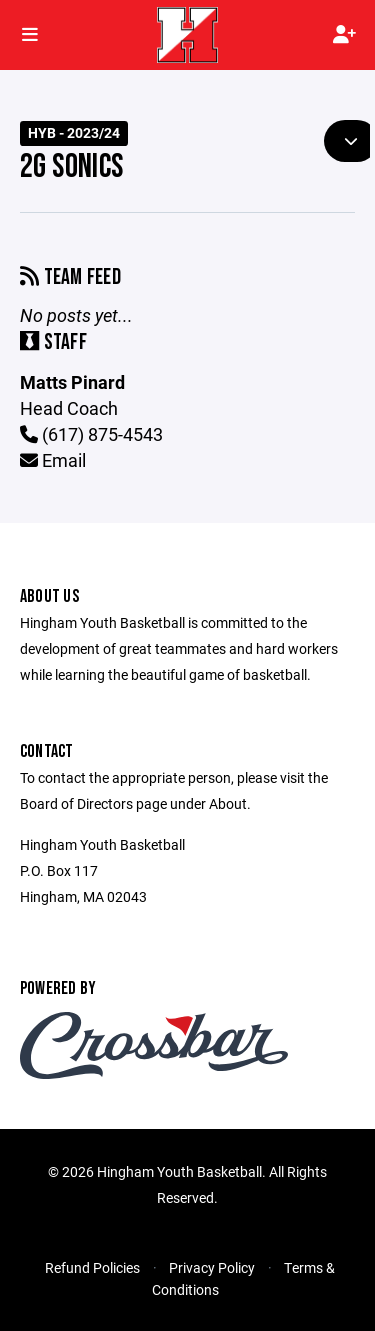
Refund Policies (92, 1267)
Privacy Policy (212, 1267)
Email (53, 460)
